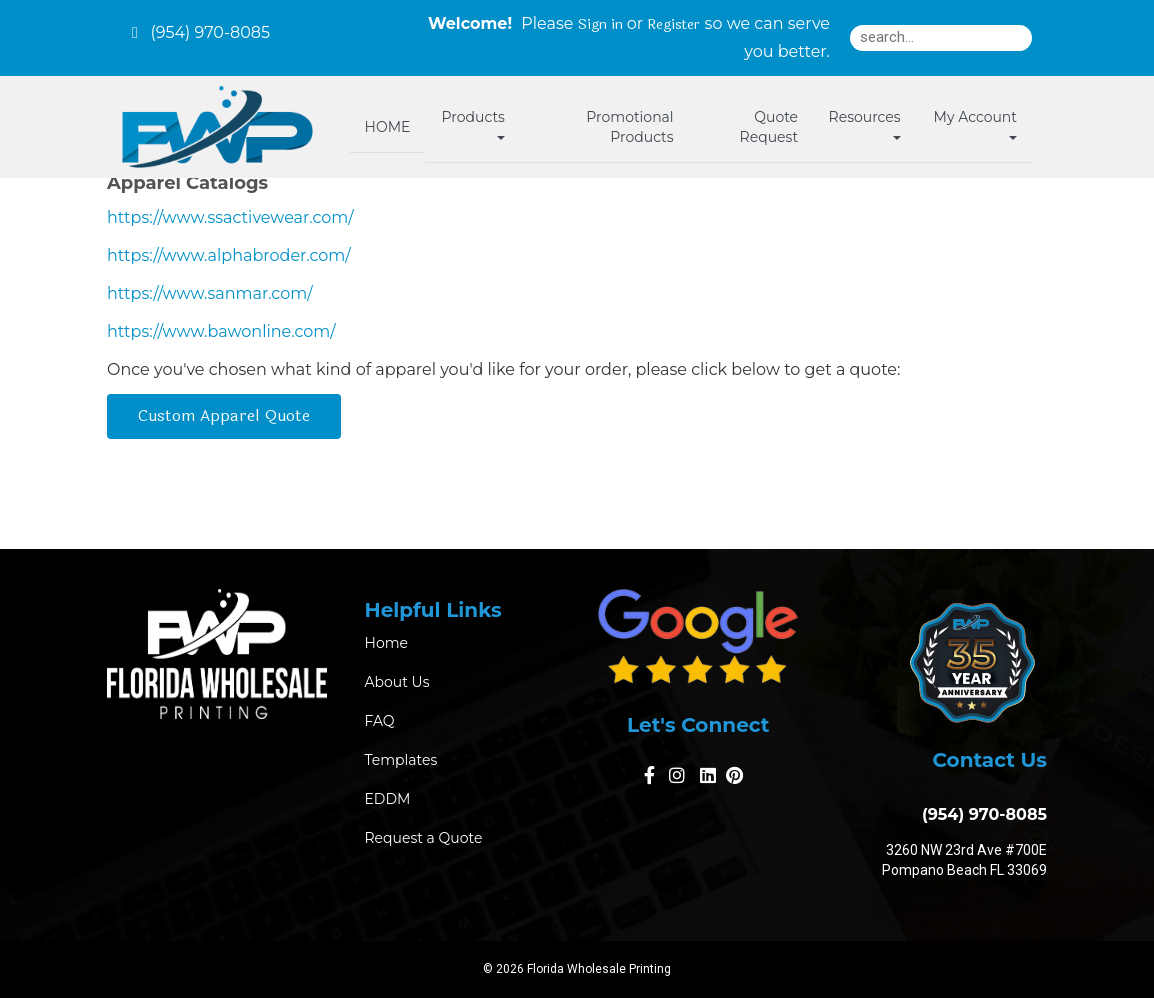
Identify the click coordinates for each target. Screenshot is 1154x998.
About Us (397, 682)
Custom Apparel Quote (224, 415)
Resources (865, 124)
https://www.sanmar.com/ (210, 293)
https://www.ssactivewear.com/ (230, 217)
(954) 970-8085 (980, 814)
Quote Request (769, 127)
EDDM (388, 799)
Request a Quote (424, 838)
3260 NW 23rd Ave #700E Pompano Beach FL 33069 (964, 860)
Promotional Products (629, 127)
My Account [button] (975, 124)
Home (386, 643)
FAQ (380, 721)
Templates (401, 760)
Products (473, 124)
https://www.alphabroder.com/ (229, 255)
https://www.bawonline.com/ (221, 331)
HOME (388, 127)
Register (673, 25)
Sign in (600, 25)
